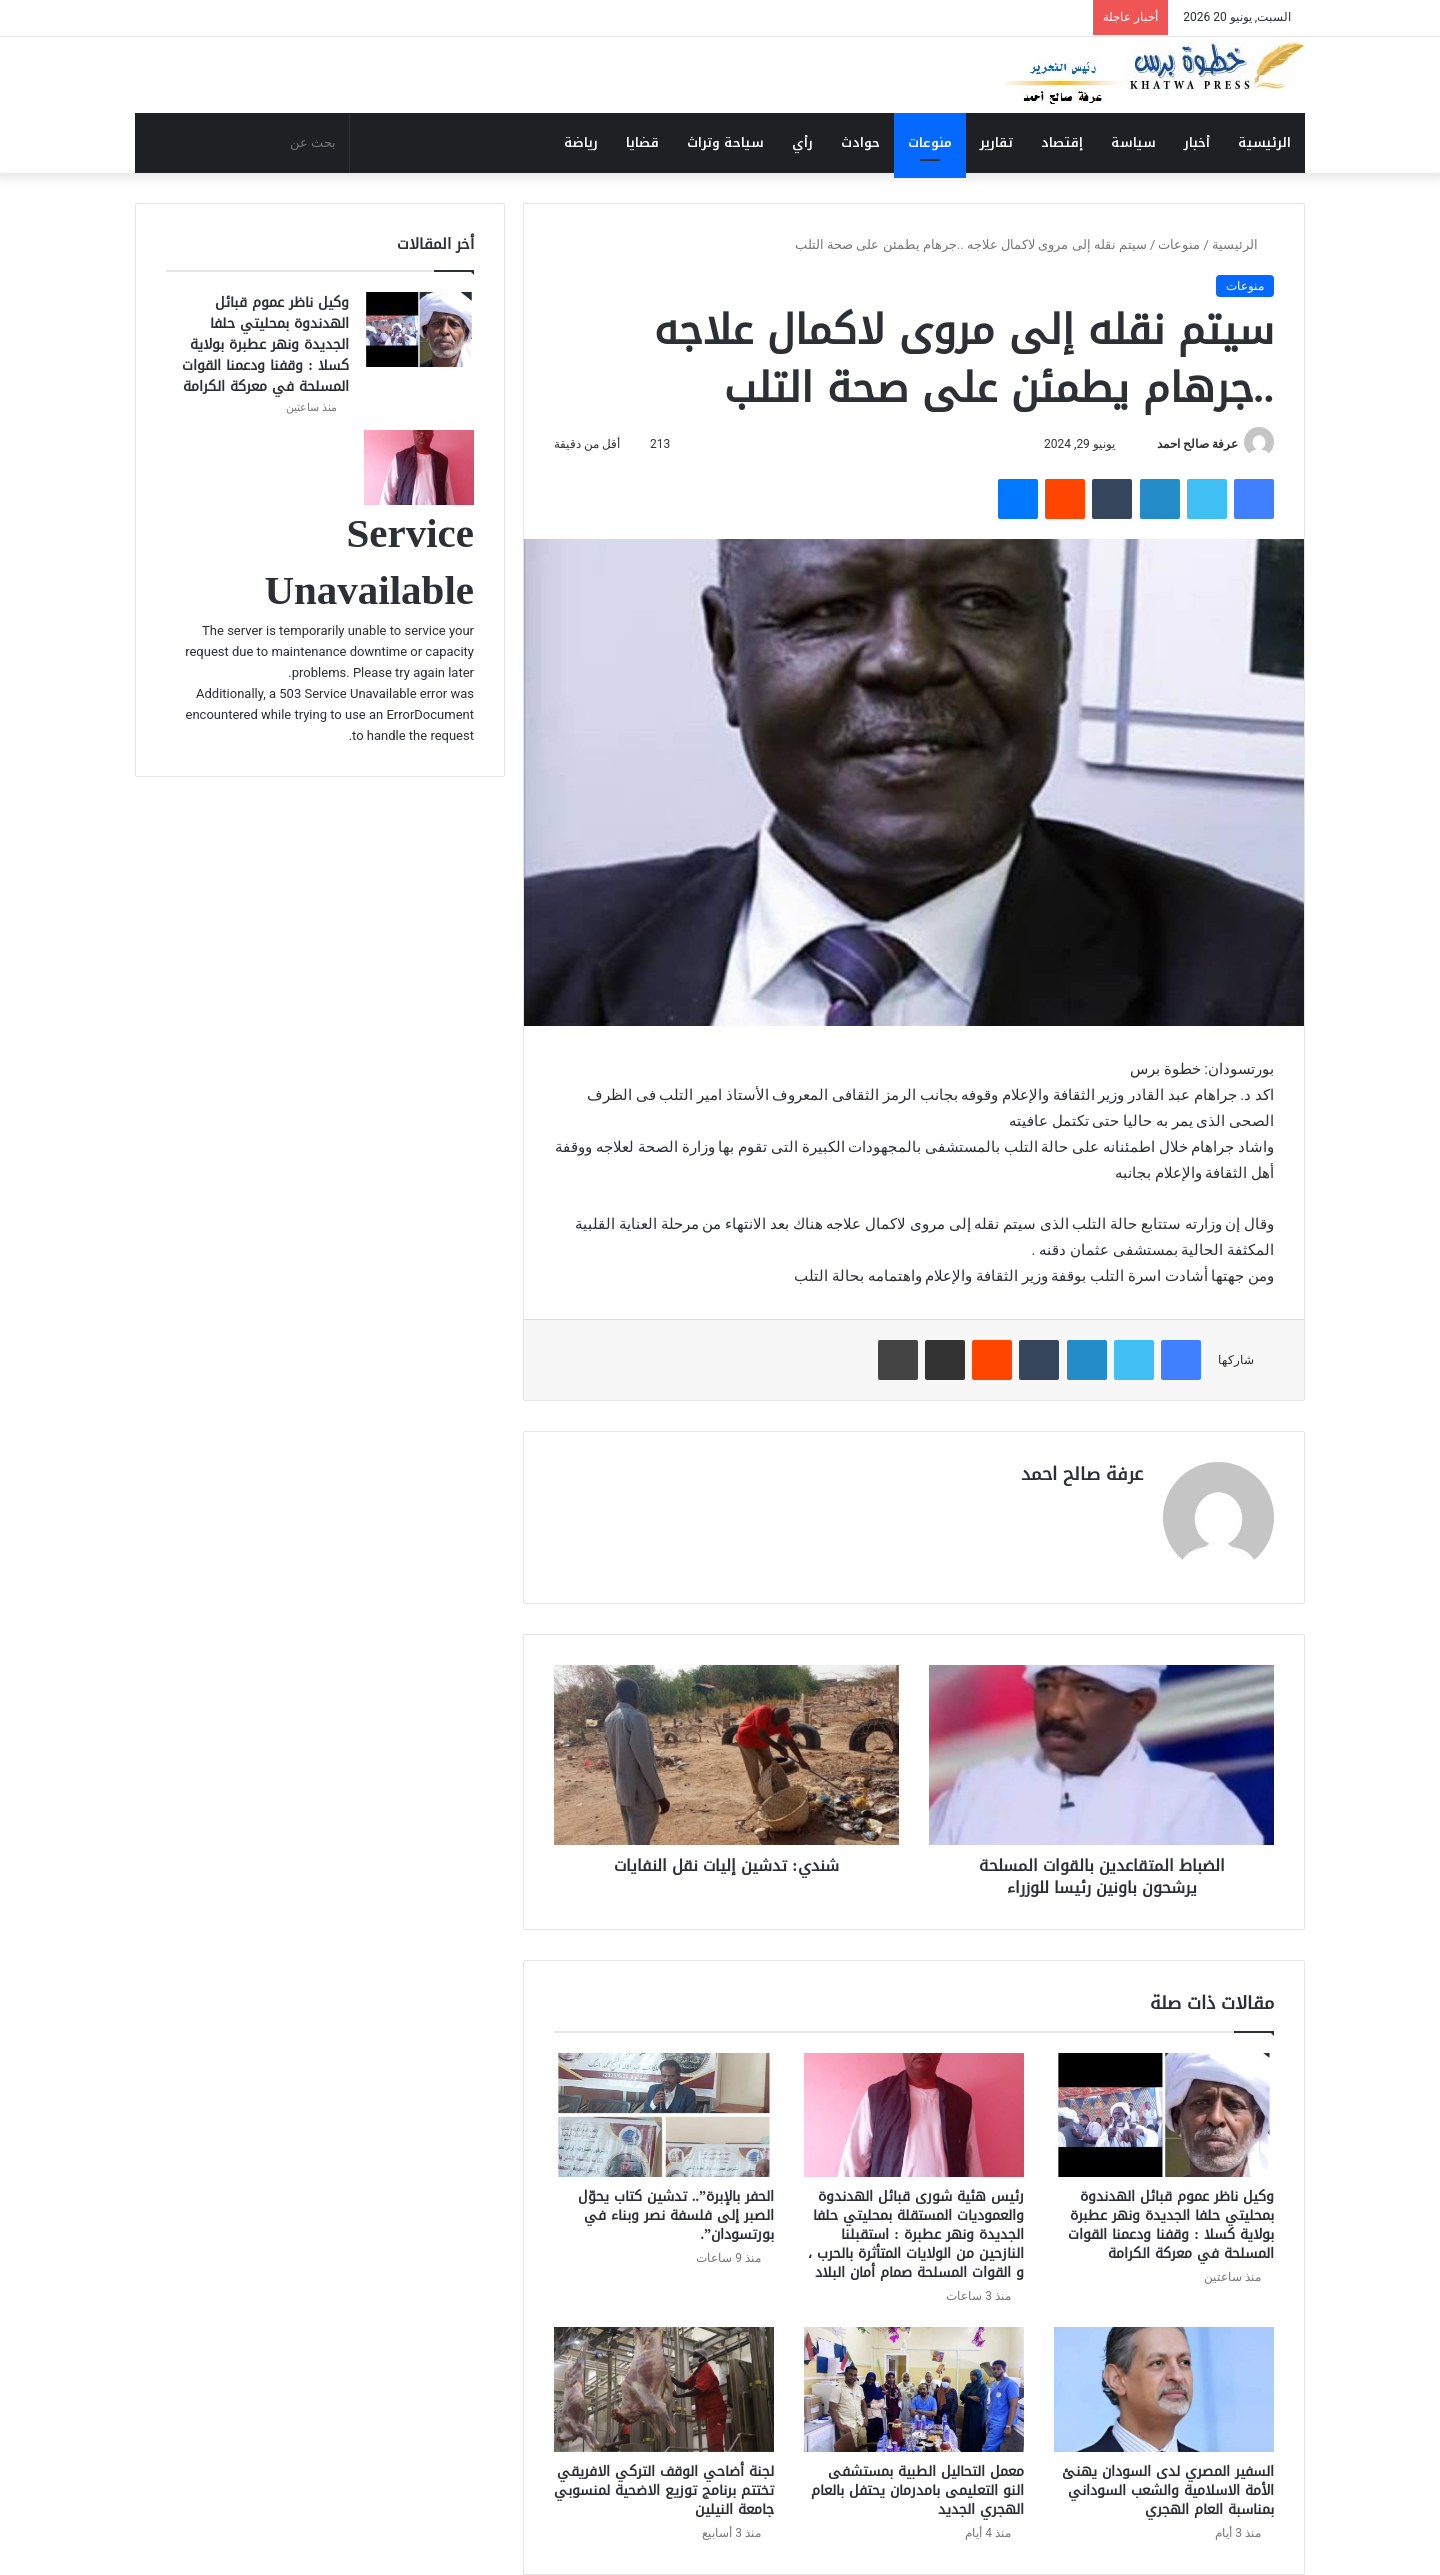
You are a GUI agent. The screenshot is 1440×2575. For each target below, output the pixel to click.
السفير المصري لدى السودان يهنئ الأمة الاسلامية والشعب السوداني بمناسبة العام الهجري (1168, 2490)
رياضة (581, 142)
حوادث (860, 142)
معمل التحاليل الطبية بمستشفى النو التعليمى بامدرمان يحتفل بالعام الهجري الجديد (917, 2490)
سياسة (1133, 142)
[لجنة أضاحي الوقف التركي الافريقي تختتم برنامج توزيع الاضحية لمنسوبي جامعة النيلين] (664, 2389)
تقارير (996, 142)
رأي (802, 142)
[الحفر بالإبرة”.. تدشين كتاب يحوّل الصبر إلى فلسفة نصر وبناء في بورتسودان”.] (664, 2115)
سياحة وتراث (725, 142)
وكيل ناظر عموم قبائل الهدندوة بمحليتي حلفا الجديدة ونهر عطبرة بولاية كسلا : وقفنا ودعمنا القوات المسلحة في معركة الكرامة (1171, 2225)
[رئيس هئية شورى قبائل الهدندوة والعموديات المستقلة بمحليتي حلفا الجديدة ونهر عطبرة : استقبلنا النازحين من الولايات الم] (914, 2115)
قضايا (642, 142)
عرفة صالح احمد (1197, 444)
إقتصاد (1062, 142)
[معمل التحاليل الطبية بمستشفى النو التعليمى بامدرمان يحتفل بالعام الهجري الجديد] (914, 2389)
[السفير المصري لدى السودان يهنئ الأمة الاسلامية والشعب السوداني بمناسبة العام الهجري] (1164, 2389)
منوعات (930, 142)
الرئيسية (1264, 142)
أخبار (1197, 142)
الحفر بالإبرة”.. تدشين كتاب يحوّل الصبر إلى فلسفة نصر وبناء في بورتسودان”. (676, 2215)
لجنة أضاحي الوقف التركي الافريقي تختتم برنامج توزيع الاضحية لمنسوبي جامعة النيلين (664, 2490)
